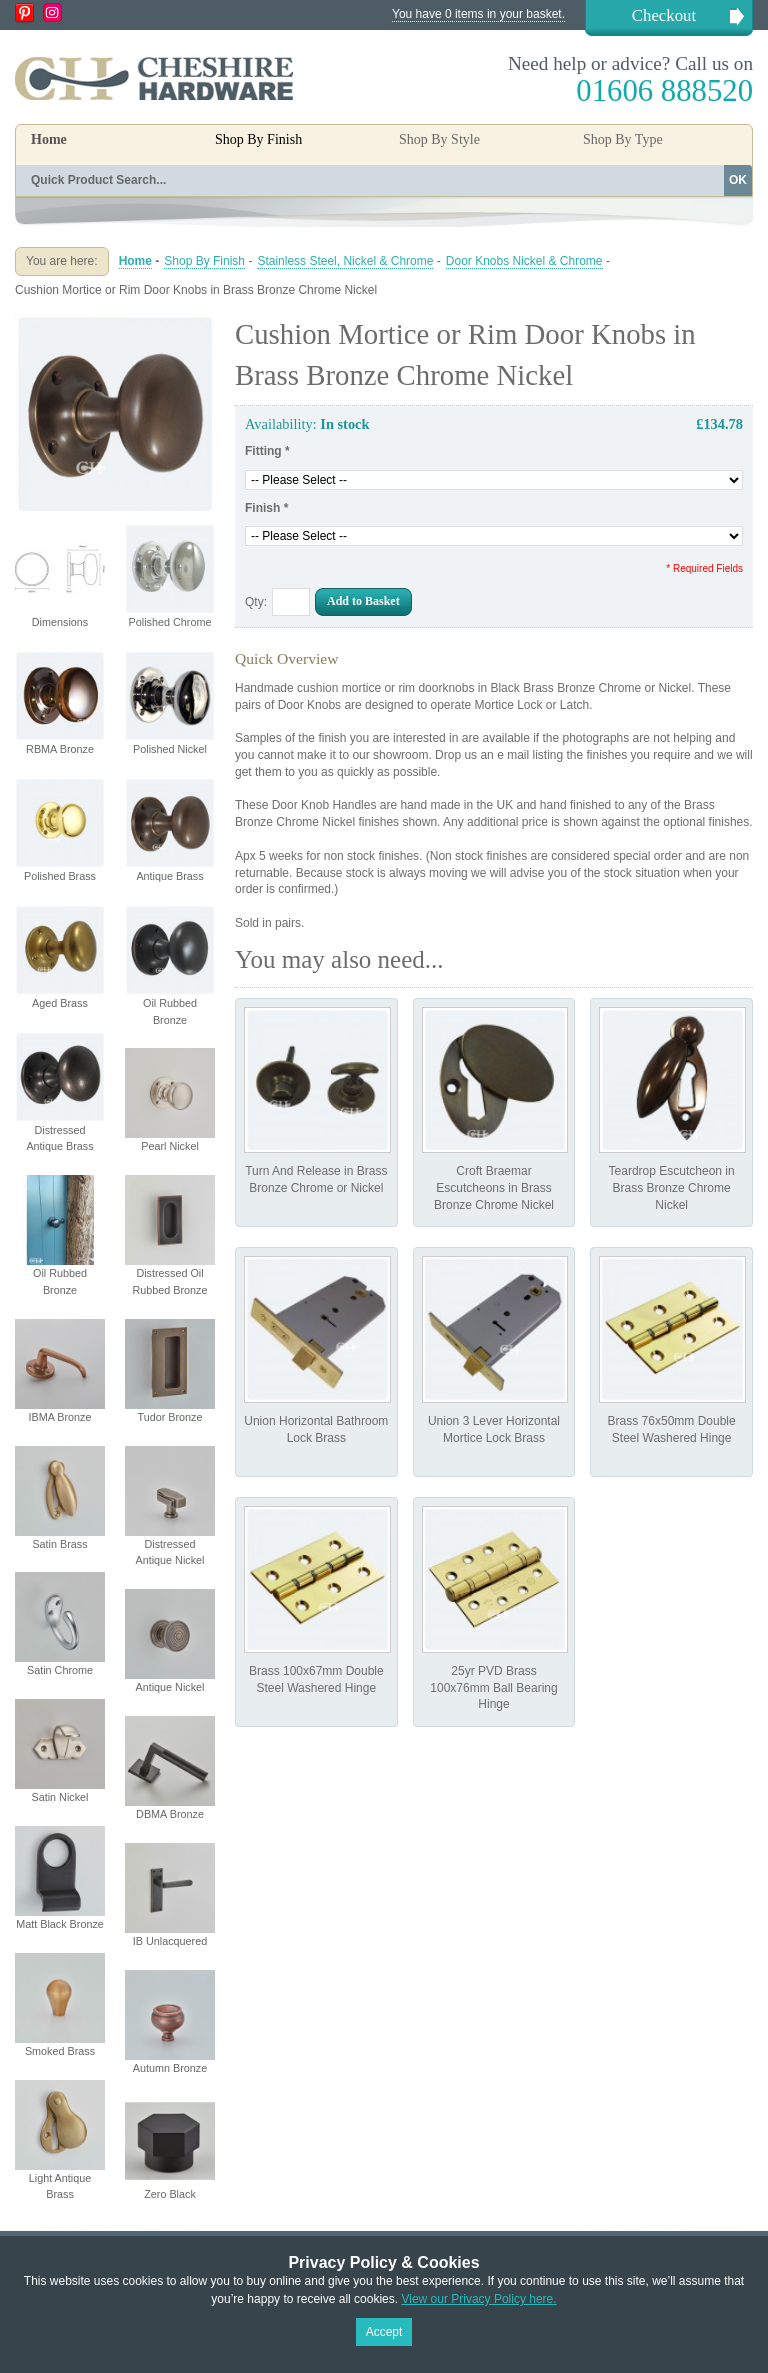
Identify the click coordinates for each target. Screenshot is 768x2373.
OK (738, 180)
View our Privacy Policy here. (478, 2299)
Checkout (664, 15)
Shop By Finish (204, 261)
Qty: (256, 602)
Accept (384, 2332)
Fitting (267, 451)
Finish (266, 508)
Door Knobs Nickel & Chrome (524, 261)
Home (49, 139)
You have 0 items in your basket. (478, 14)
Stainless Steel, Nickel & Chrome (345, 261)
